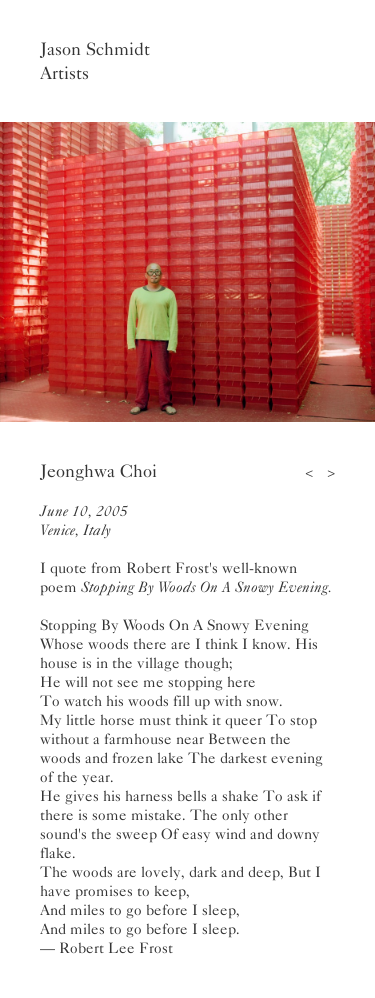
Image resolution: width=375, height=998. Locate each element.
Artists (64, 73)
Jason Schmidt (95, 49)
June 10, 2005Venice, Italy (84, 520)
